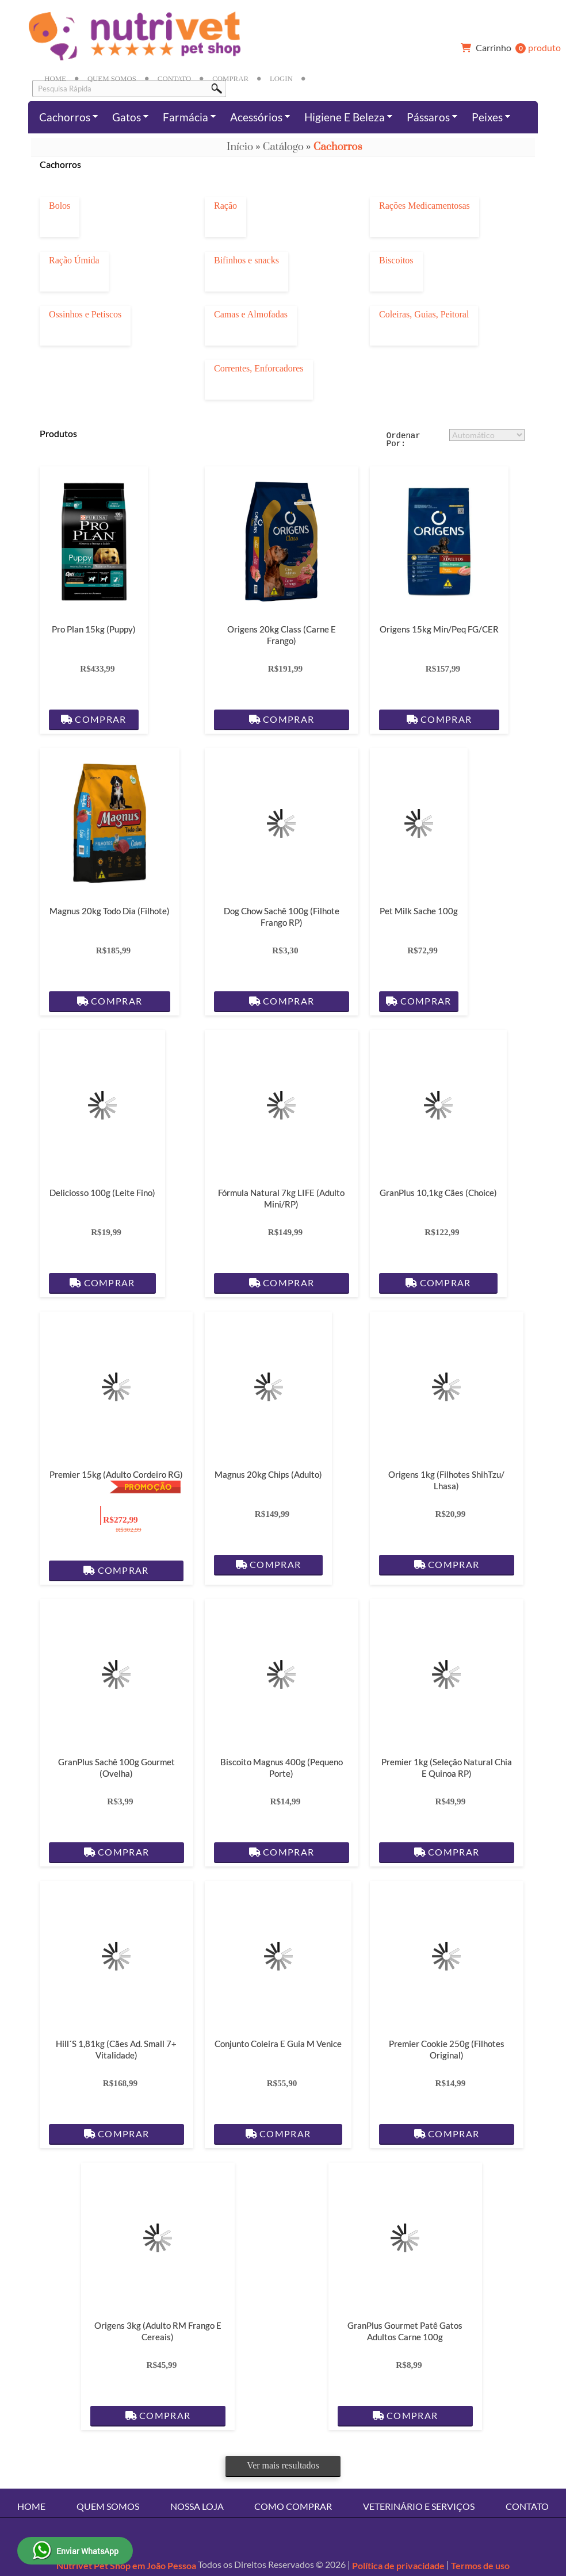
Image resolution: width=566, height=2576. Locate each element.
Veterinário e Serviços (419, 2506)
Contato (174, 79)
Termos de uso (480, 2565)
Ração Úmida (74, 260)
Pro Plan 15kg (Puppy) (94, 629)
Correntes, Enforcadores (259, 369)
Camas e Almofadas (251, 314)
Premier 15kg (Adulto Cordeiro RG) (116, 1474)
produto (508, 48)
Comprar (230, 79)
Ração (225, 206)
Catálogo (283, 147)
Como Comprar (293, 2506)
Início (240, 147)
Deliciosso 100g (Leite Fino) (102, 1192)
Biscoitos (396, 260)
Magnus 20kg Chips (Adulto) (268, 1474)
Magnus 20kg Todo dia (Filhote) (109, 911)
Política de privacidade (398, 2565)
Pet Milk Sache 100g (419, 911)
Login (281, 79)
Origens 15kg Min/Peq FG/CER (439, 629)
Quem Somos (111, 79)
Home (55, 79)
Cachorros (337, 147)
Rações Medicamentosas (424, 206)
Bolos (59, 206)
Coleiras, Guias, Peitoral (424, 314)
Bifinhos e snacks (246, 260)
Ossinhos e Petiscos (85, 314)
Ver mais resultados (283, 2465)
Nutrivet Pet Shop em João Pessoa (126, 2565)
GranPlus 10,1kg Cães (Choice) (438, 1192)
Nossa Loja (197, 2506)
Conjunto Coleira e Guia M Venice (278, 2043)
